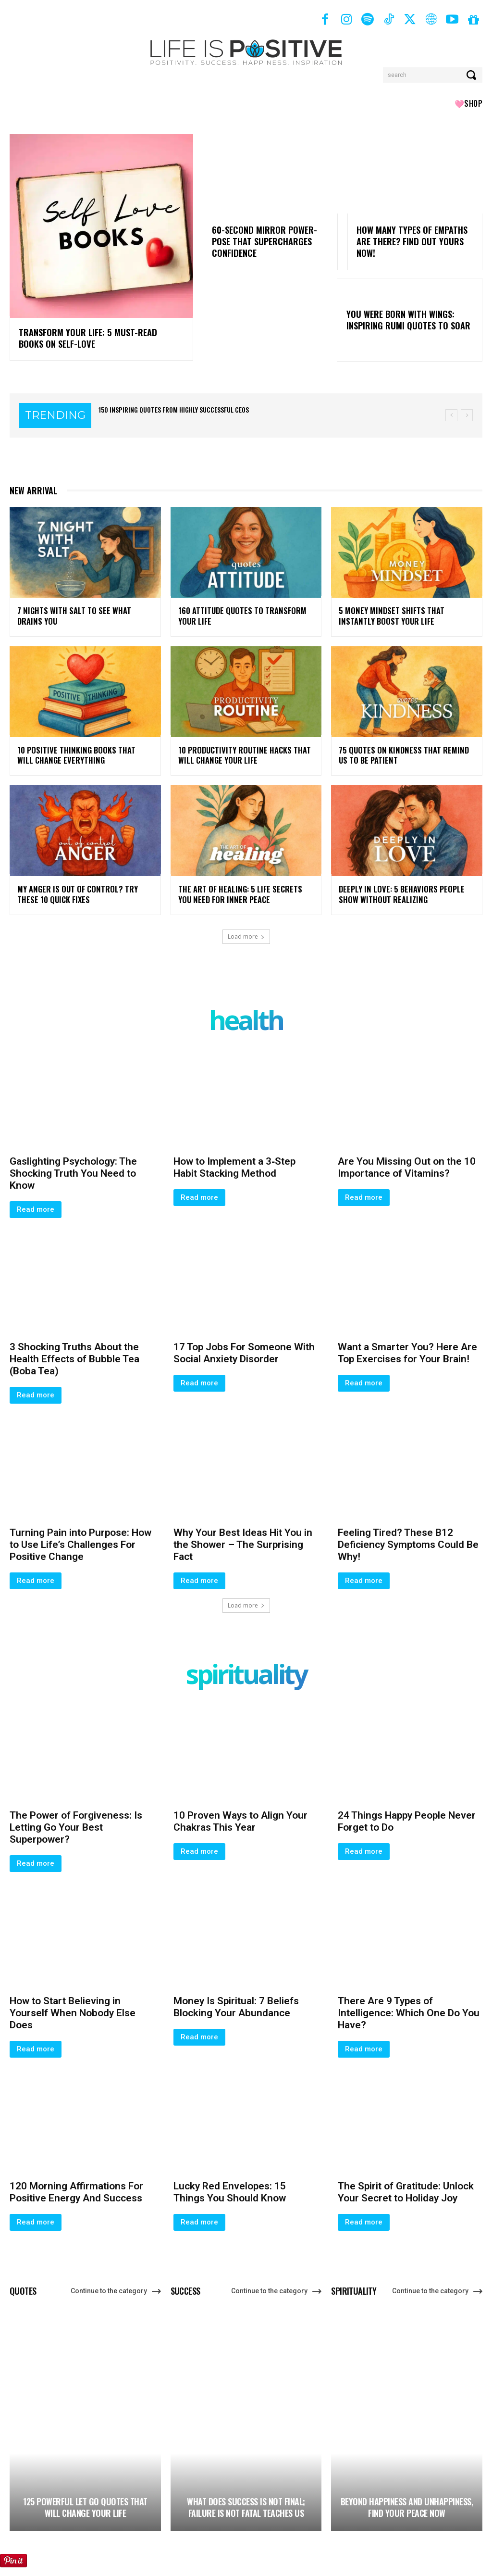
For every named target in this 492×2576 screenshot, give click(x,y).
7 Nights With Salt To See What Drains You (84, 614)
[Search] (472, 75)
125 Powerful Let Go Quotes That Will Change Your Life (85, 2502)
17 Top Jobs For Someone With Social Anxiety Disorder (244, 1348)
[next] (467, 414)
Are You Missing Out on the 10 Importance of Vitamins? (407, 1162)
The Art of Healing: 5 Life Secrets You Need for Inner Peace (243, 890)
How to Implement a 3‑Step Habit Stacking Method (234, 1162)
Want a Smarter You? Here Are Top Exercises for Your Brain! (407, 1348)
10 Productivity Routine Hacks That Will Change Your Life (241, 752)
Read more (35, 1204)
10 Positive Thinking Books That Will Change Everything (81, 752)
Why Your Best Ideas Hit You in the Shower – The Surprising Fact (242, 1540)
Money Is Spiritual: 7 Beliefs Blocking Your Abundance (236, 2002)
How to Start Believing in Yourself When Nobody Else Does (72, 2008)
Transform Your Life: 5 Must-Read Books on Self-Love (100, 337)
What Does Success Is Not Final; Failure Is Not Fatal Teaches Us (246, 2502)
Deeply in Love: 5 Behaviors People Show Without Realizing (397, 890)
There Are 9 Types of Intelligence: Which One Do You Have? (409, 2008)
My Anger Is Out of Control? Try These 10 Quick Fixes (85, 890)
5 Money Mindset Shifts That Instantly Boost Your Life (389, 614)
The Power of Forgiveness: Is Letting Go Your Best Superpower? (76, 1823)
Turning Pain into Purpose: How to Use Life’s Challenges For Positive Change (80, 1540)
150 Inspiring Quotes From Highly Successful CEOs (173, 408)
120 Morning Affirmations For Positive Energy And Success (76, 2188)
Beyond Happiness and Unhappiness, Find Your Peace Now (407, 2502)
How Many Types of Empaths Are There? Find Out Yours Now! (412, 240)
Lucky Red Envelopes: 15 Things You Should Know (229, 2188)
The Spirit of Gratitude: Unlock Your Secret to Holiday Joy (406, 2188)
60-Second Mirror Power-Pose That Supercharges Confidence (264, 240)
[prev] (451, 414)
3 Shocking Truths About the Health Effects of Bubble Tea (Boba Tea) (74, 1354)
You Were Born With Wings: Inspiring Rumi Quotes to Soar (407, 318)
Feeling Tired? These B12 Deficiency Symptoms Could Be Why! (408, 1540)
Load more (246, 932)
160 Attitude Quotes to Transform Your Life (239, 614)
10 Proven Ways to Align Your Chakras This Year (240, 1817)
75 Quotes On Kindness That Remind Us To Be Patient (405, 752)
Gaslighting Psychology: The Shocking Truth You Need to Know (73, 1168)
